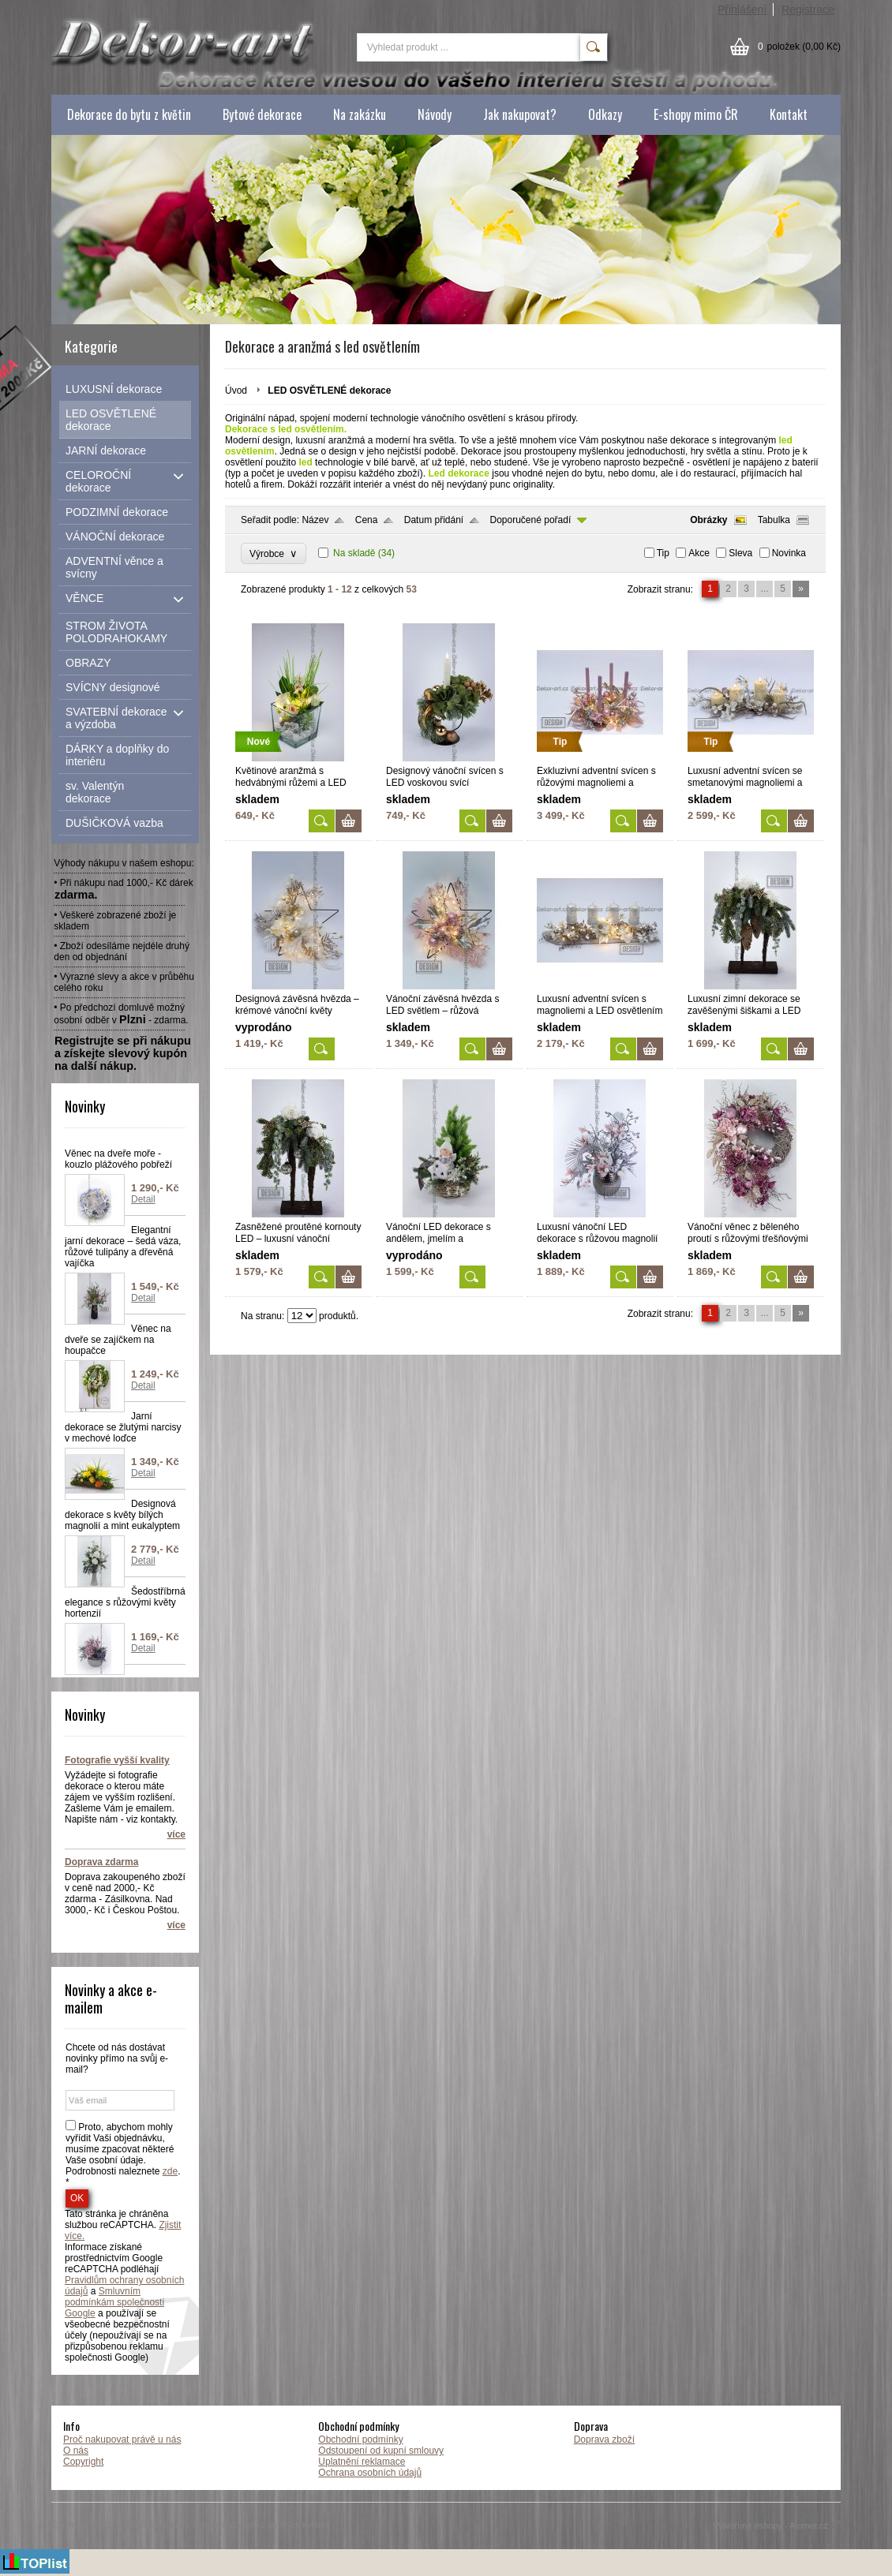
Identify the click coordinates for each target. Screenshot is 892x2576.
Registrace (807, 9)
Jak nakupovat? (520, 114)
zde (170, 2171)
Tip (663, 553)
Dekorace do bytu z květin (129, 114)
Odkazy (605, 114)
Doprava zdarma (101, 1862)
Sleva (740, 553)
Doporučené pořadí (531, 519)
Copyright (83, 2461)
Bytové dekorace (262, 114)
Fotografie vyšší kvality (117, 1760)
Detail (143, 1199)
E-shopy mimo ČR (696, 114)
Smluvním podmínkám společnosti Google (114, 2302)
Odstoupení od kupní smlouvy (381, 2450)
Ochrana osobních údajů (370, 2472)
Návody (435, 114)
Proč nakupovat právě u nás (122, 2439)
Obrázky (708, 519)
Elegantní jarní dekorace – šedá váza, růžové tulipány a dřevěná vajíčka (123, 1246)
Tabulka (774, 519)
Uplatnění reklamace (361, 2461)
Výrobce (273, 553)
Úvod (236, 390)
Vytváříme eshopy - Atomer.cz (777, 2525)
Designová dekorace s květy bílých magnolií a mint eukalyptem (122, 1514)
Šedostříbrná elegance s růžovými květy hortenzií (125, 1602)
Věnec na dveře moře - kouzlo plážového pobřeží (118, 1159)
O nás (75, 2450)
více (176, 1834)
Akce (699, 553)
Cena (366, 519)
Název (315, 519)
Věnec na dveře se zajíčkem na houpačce (118, 1339)
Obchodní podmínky (360, 2439)
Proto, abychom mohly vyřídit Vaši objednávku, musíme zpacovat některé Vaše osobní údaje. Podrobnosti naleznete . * (123, 2155)
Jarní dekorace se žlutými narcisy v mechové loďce (123, 1427)
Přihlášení (742, 9)
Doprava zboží (604, 2439)
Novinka (789, 553)
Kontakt (789, 114)
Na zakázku (359, 114)
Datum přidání (433, 519)
